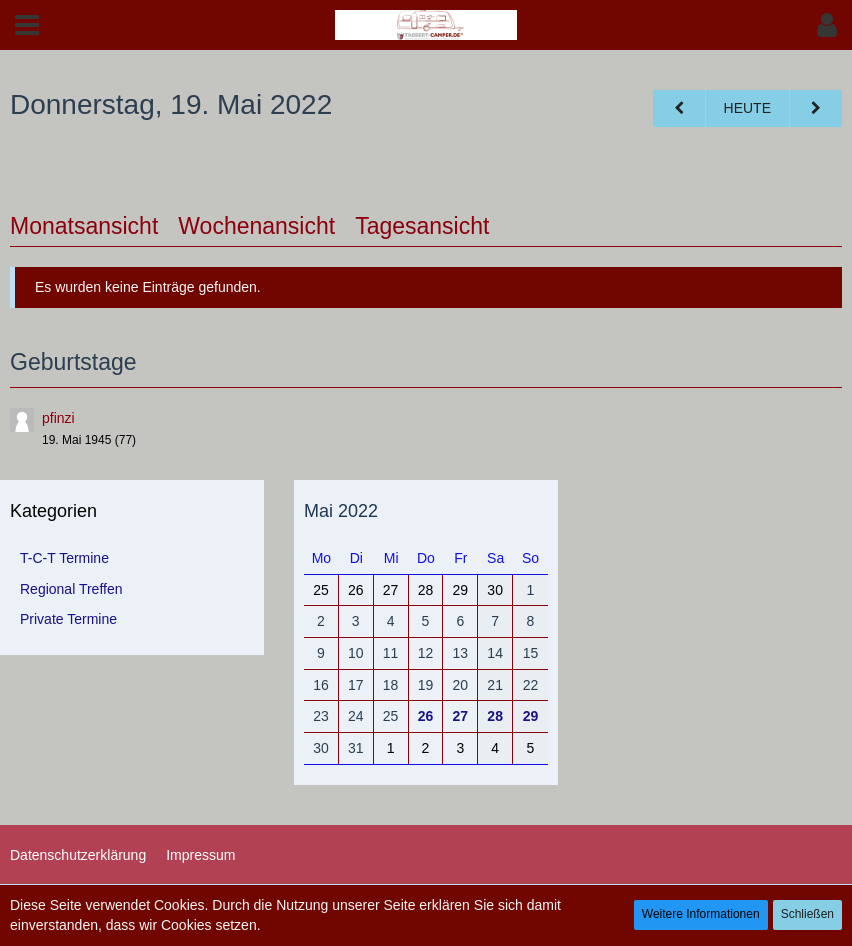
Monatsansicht (84, 226)
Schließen (807, 914)
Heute (747, 108)
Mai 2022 (341, 511)
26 (426, 716)
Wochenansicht (256, 226)
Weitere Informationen (701, 914)
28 (495, 716)
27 (461, 716)
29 (531, 716)
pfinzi (58, 418)
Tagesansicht (422, 226)
